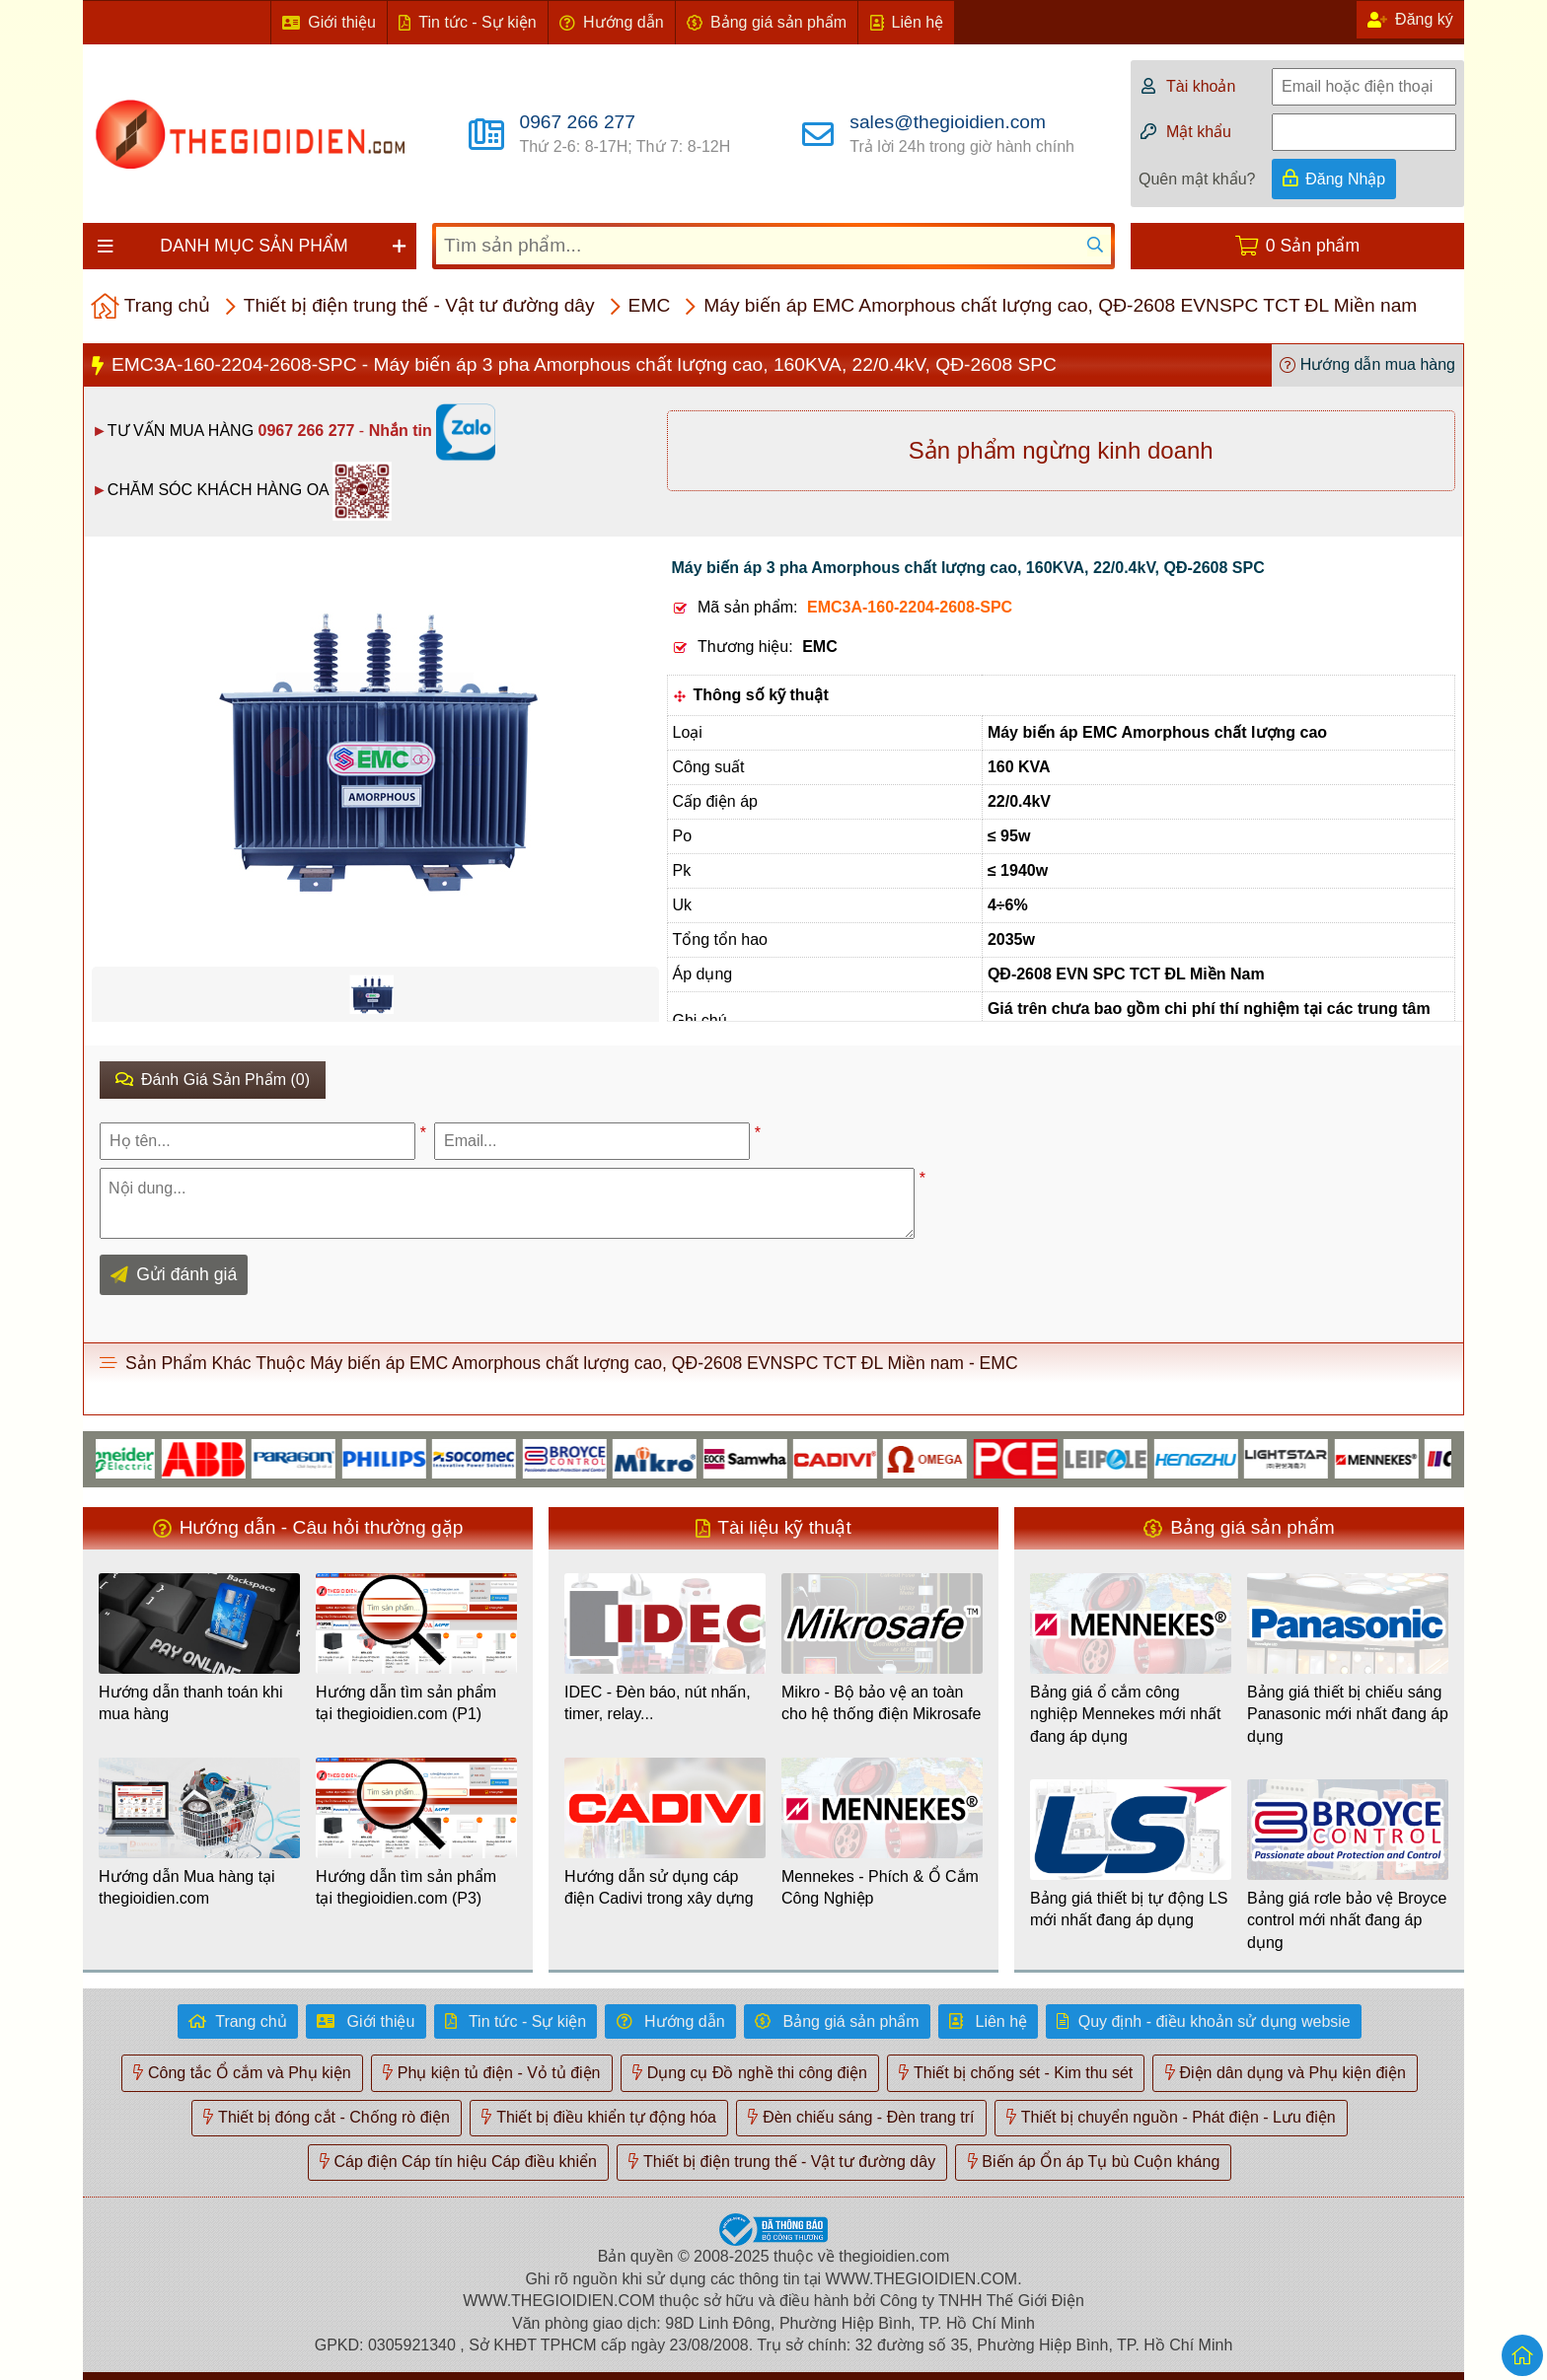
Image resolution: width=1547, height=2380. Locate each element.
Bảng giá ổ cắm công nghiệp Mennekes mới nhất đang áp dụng (1125, 1714)
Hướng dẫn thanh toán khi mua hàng (191, 1703)
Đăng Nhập (1345, 179)
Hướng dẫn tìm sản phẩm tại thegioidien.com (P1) (406, 1703)
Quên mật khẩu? (1197, 179)
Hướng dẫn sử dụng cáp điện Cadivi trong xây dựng (659, 1887)
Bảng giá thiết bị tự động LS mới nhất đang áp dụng (1128, 1909)
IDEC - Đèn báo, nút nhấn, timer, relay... (657, 1703)
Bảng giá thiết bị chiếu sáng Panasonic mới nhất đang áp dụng (1347, 1714)
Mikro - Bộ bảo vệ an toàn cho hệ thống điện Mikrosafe (881, 1703)
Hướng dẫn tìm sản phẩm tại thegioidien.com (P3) (406, 1887)
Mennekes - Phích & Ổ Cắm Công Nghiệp (880, 1887)
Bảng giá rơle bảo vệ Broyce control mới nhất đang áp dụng (1346, 1920)
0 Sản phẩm (1313, 245)
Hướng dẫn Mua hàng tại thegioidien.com (187, 1887)
